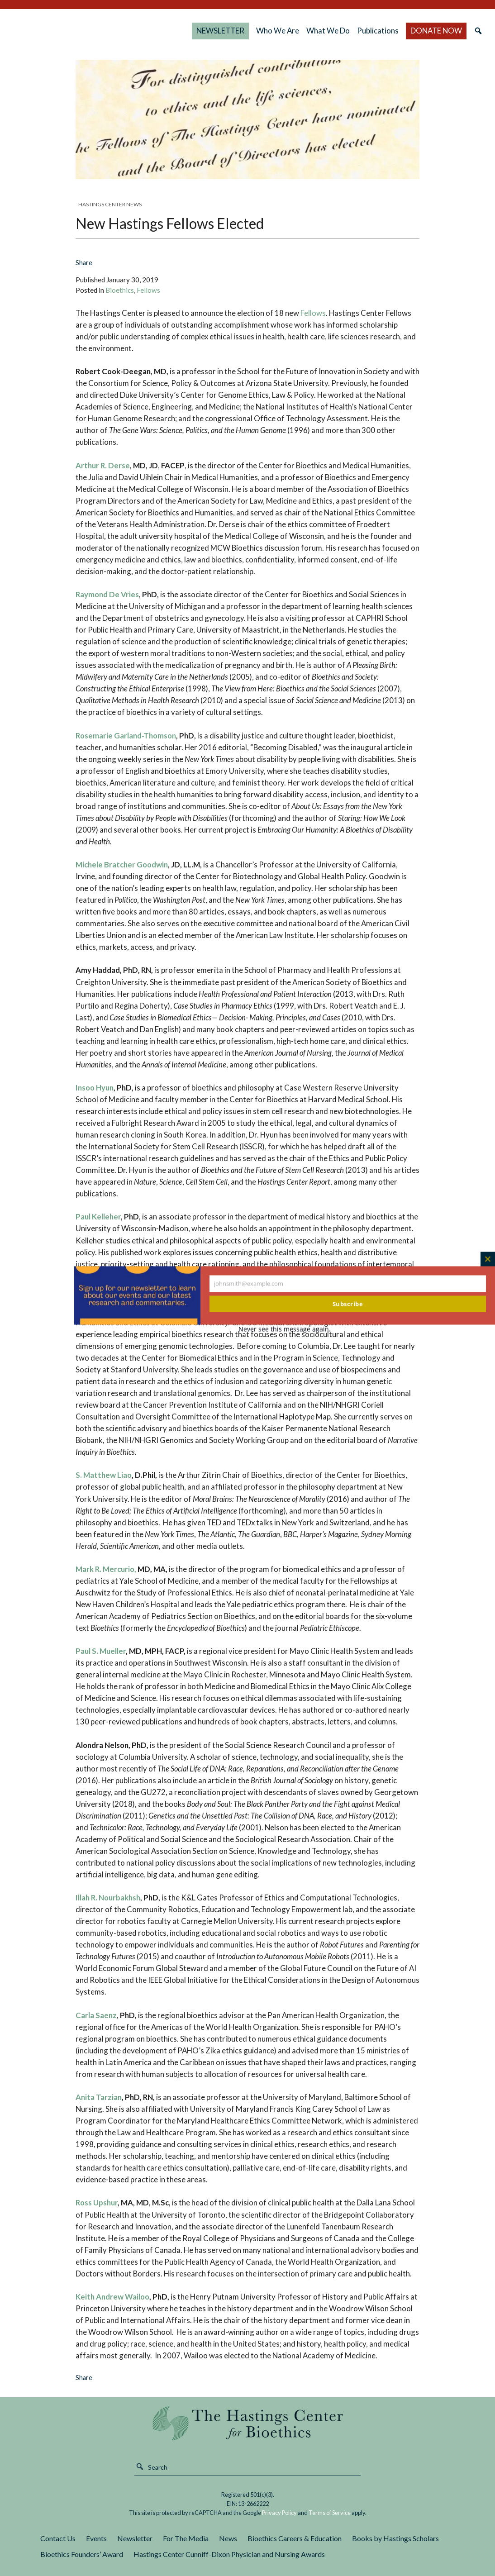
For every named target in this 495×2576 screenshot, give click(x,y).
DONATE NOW (429, 30)
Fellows (148, 290)
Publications (382, 30)
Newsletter (134, 2538)
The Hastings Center (247, 2423)
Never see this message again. (284, 1328)
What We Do (330, 30)
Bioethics (119, 290)
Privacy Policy (279, 2512)
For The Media (186, 2538)
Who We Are (281, 30)
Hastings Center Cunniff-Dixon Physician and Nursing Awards (229, 2554)
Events (96, 2538)
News (228, 2538)
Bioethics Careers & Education (295, 2538)
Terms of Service (330, 2512)
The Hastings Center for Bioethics (102, 30)
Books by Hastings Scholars (395, 2538)
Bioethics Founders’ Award (81, 2554)
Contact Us (58, 2538)
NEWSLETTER (231, 30)
